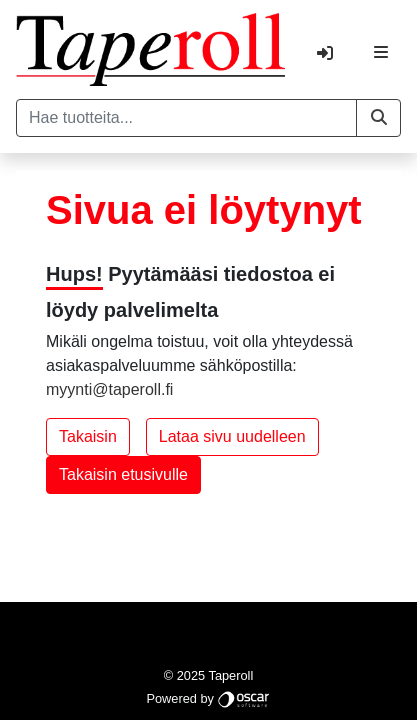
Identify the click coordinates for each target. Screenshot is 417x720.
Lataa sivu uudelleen (232, 436)
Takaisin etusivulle (123, 474)
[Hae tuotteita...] (186, 118)
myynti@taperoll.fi (109, 389)
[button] (378, 118)
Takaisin (88, 436)
